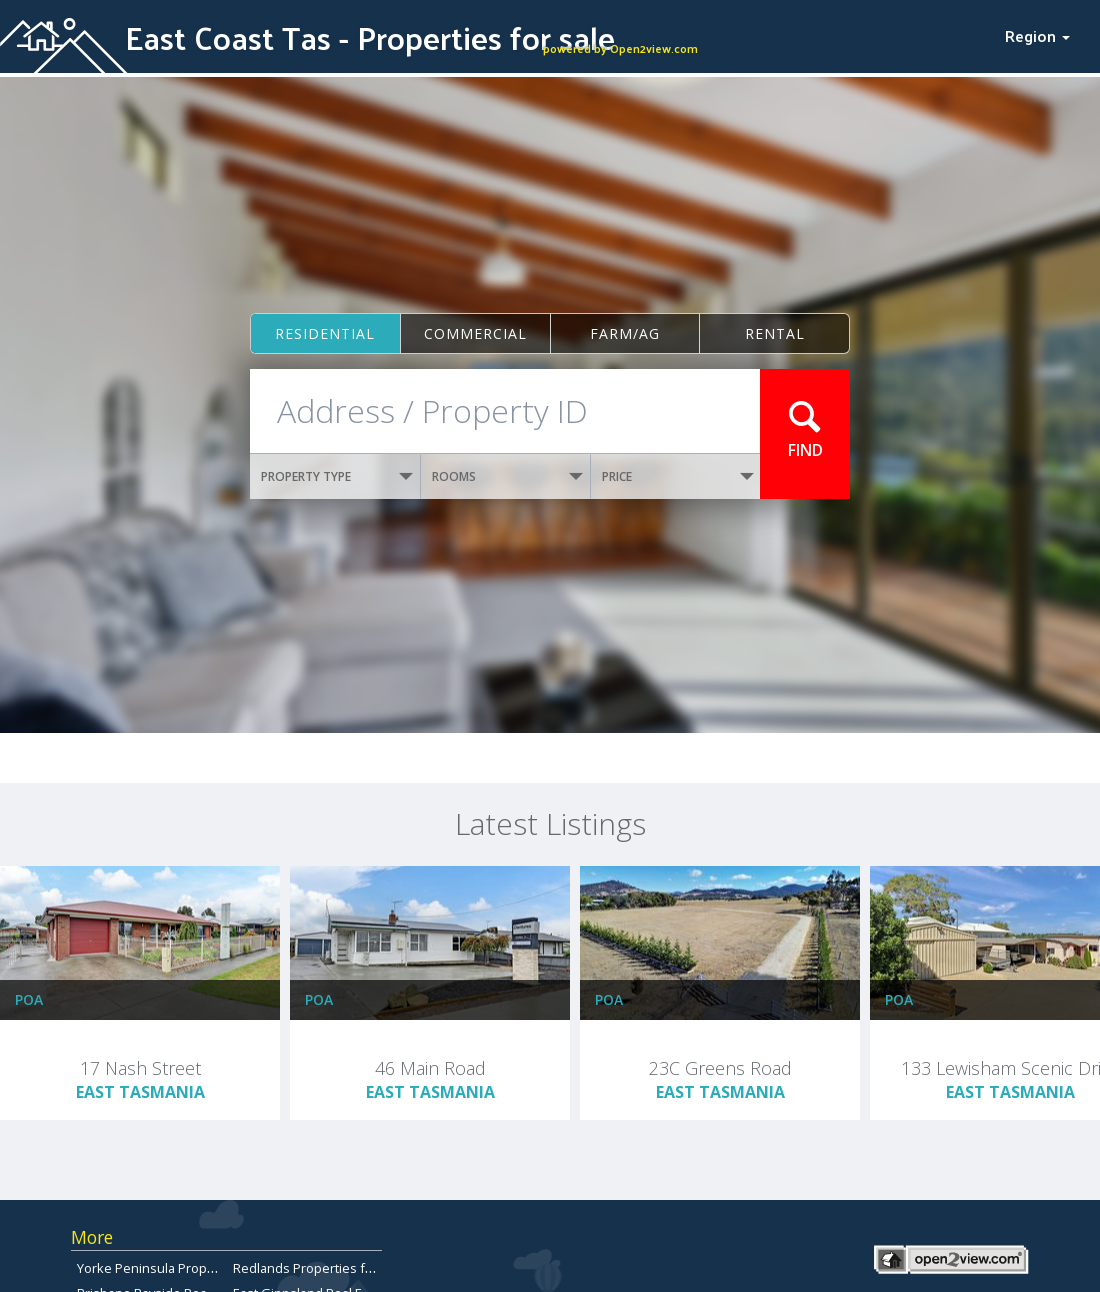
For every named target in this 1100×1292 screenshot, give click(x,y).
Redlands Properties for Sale (320, 1268)
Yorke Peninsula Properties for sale (184, 1268)
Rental (775, 333)
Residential (325, 333)
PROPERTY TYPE (337, 476)
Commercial (475, 333)
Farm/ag (625, 333)
